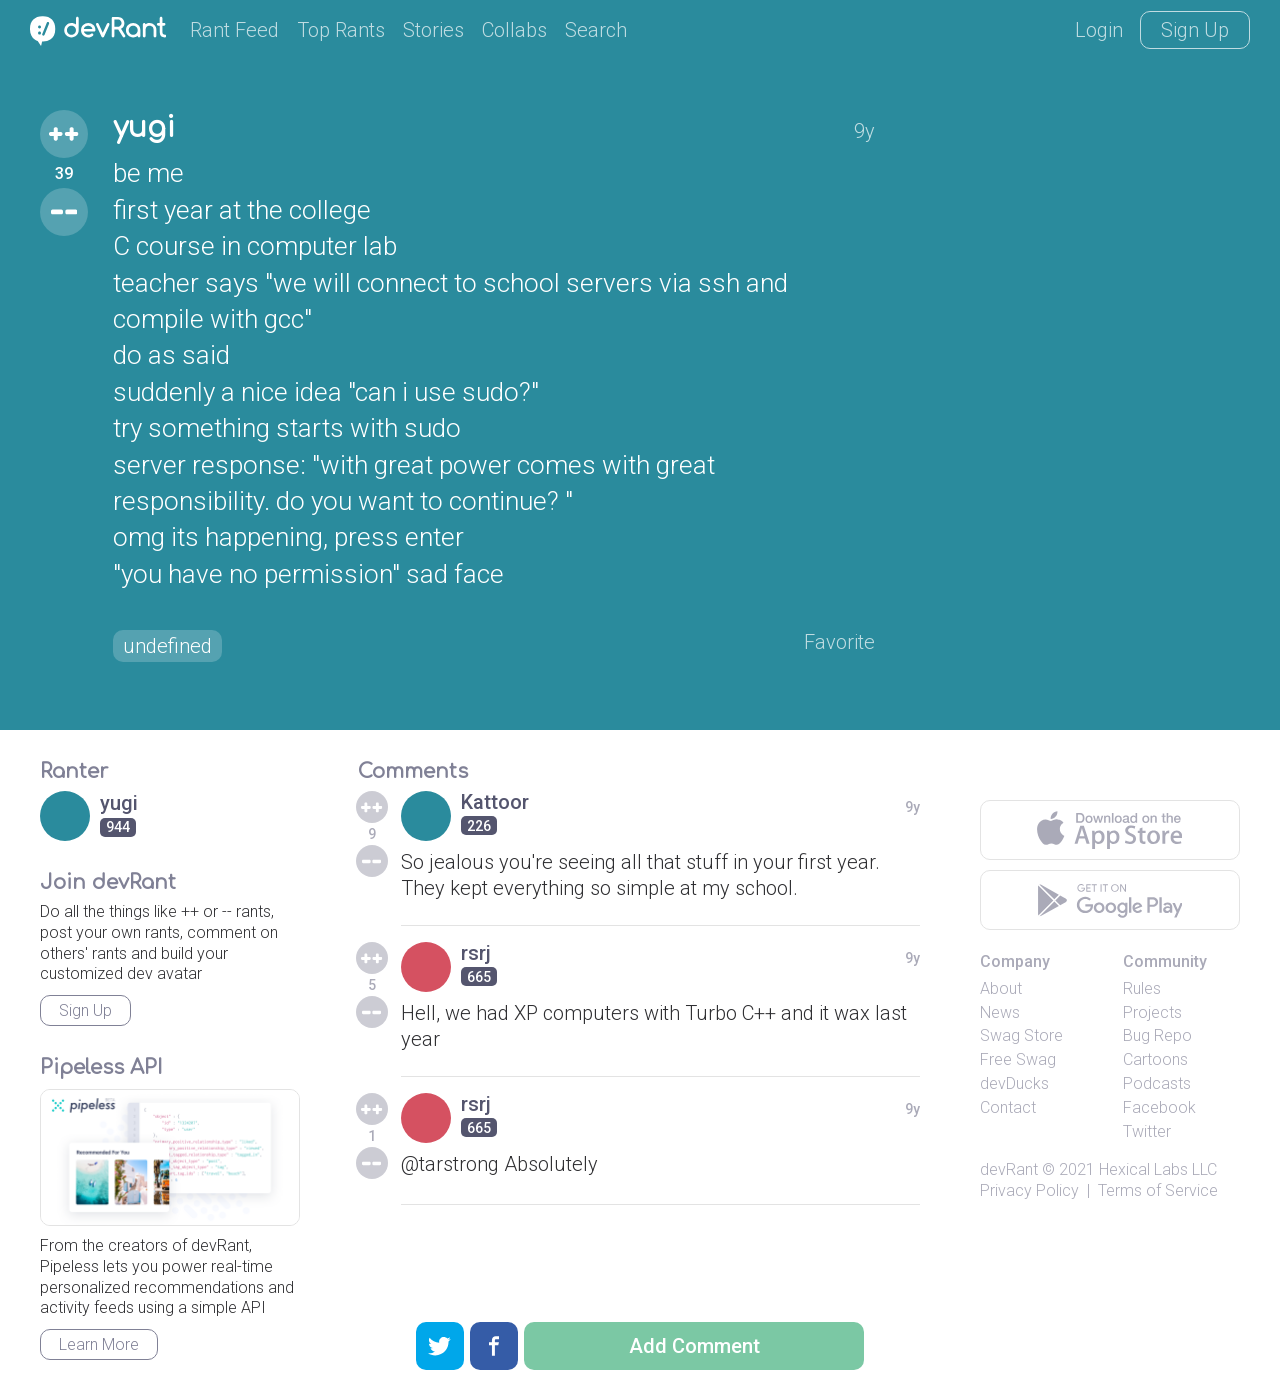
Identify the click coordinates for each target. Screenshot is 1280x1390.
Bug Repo (1157, 1035)
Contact (1008, 1107)
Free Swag (1018, 1059)
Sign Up (1195, 30)
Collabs (514, 30)
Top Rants (341, 30)
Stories (433, 30)
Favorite (839, 642)
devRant (1009, 1169)
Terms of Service (1158, 1190)
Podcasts (1157, 1083)
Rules (1142, 988)
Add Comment (694, 1346)
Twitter (1147, 1131)
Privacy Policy (1029, 1190)
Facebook (1159, 1107)
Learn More (99, 1344)
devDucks (1014, 1083)
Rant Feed (234, 30)
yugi (144, 128)
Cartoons (1155, 1059)
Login (1099, 30)
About (1001, 988)
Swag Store (1021, 1035)
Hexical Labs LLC (1158, 1169)
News (1000, 1012)
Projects (1152, 1012)
